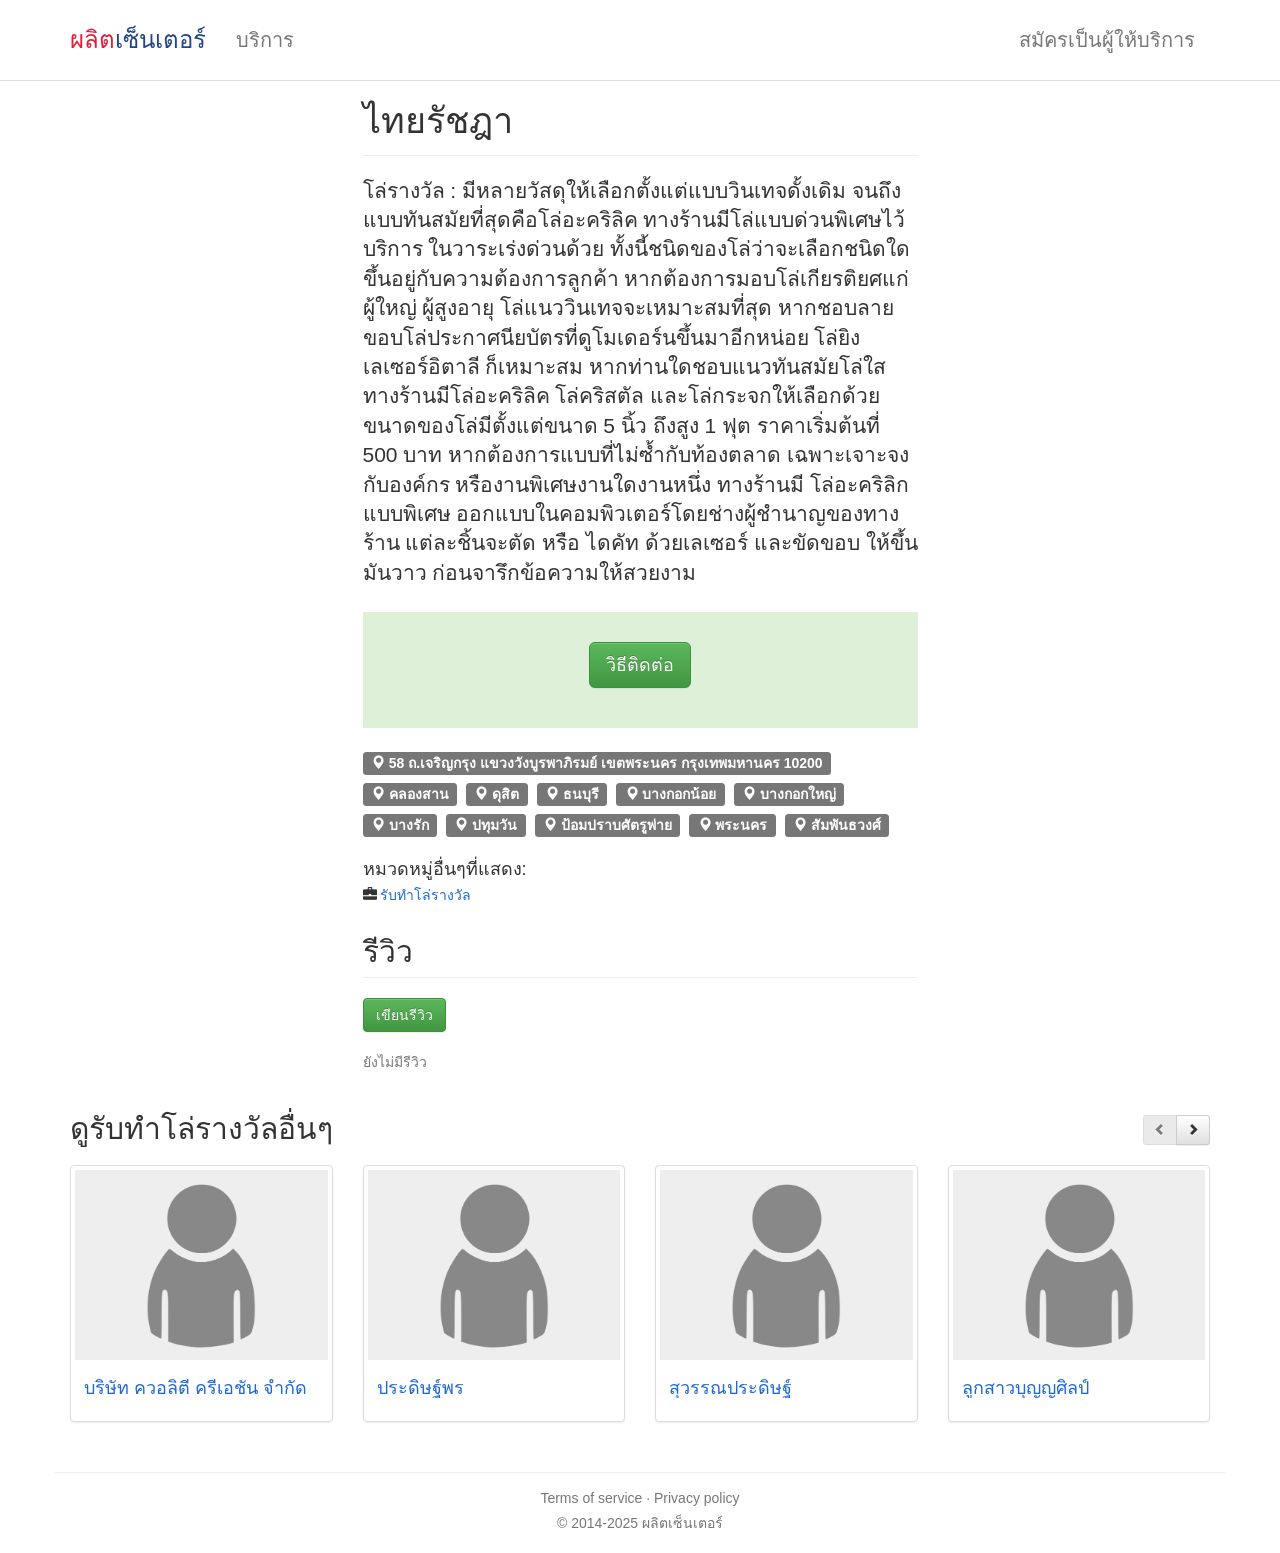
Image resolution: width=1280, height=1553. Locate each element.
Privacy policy (697, 1498)
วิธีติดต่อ (640, 665)
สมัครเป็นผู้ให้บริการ (1107, 40)
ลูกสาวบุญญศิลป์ (1025, 1388)
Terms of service (591, 1498)
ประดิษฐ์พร (420, 1388)
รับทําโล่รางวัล (425, 895)
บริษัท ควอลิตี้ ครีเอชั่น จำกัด (195, 1388)
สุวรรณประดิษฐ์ (730, 1388)
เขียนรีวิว (404, 1015)
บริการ (265, 40)
